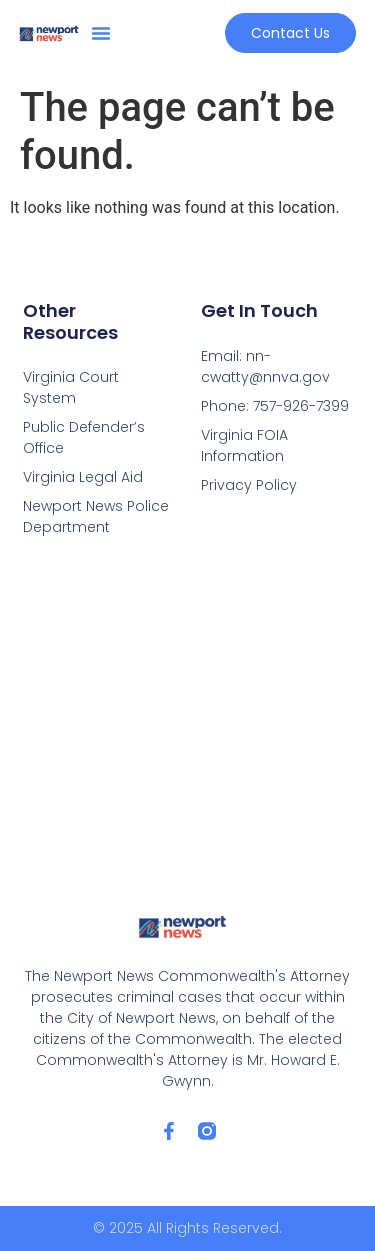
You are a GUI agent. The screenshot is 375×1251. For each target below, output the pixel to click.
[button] (101, 33)
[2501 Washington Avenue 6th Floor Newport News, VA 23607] (188, 726)
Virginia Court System (71, 387)
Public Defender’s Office (84, 437)
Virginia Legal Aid (83, 477)
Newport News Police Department (96, 516)
